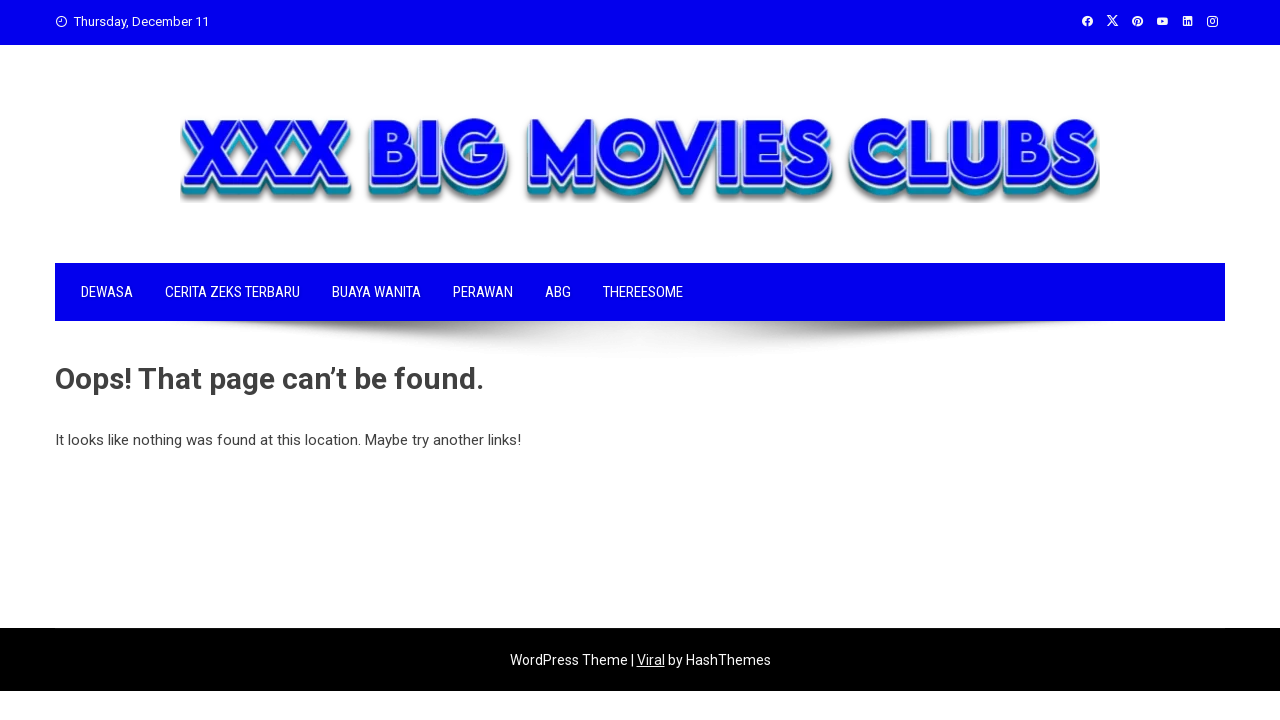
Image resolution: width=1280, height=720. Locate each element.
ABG (558, 292)
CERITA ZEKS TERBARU (232, 292)
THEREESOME (643, 292)
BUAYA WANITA (376, 292)
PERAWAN (483, 292)
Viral (651, 660)
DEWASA (107, 292)
